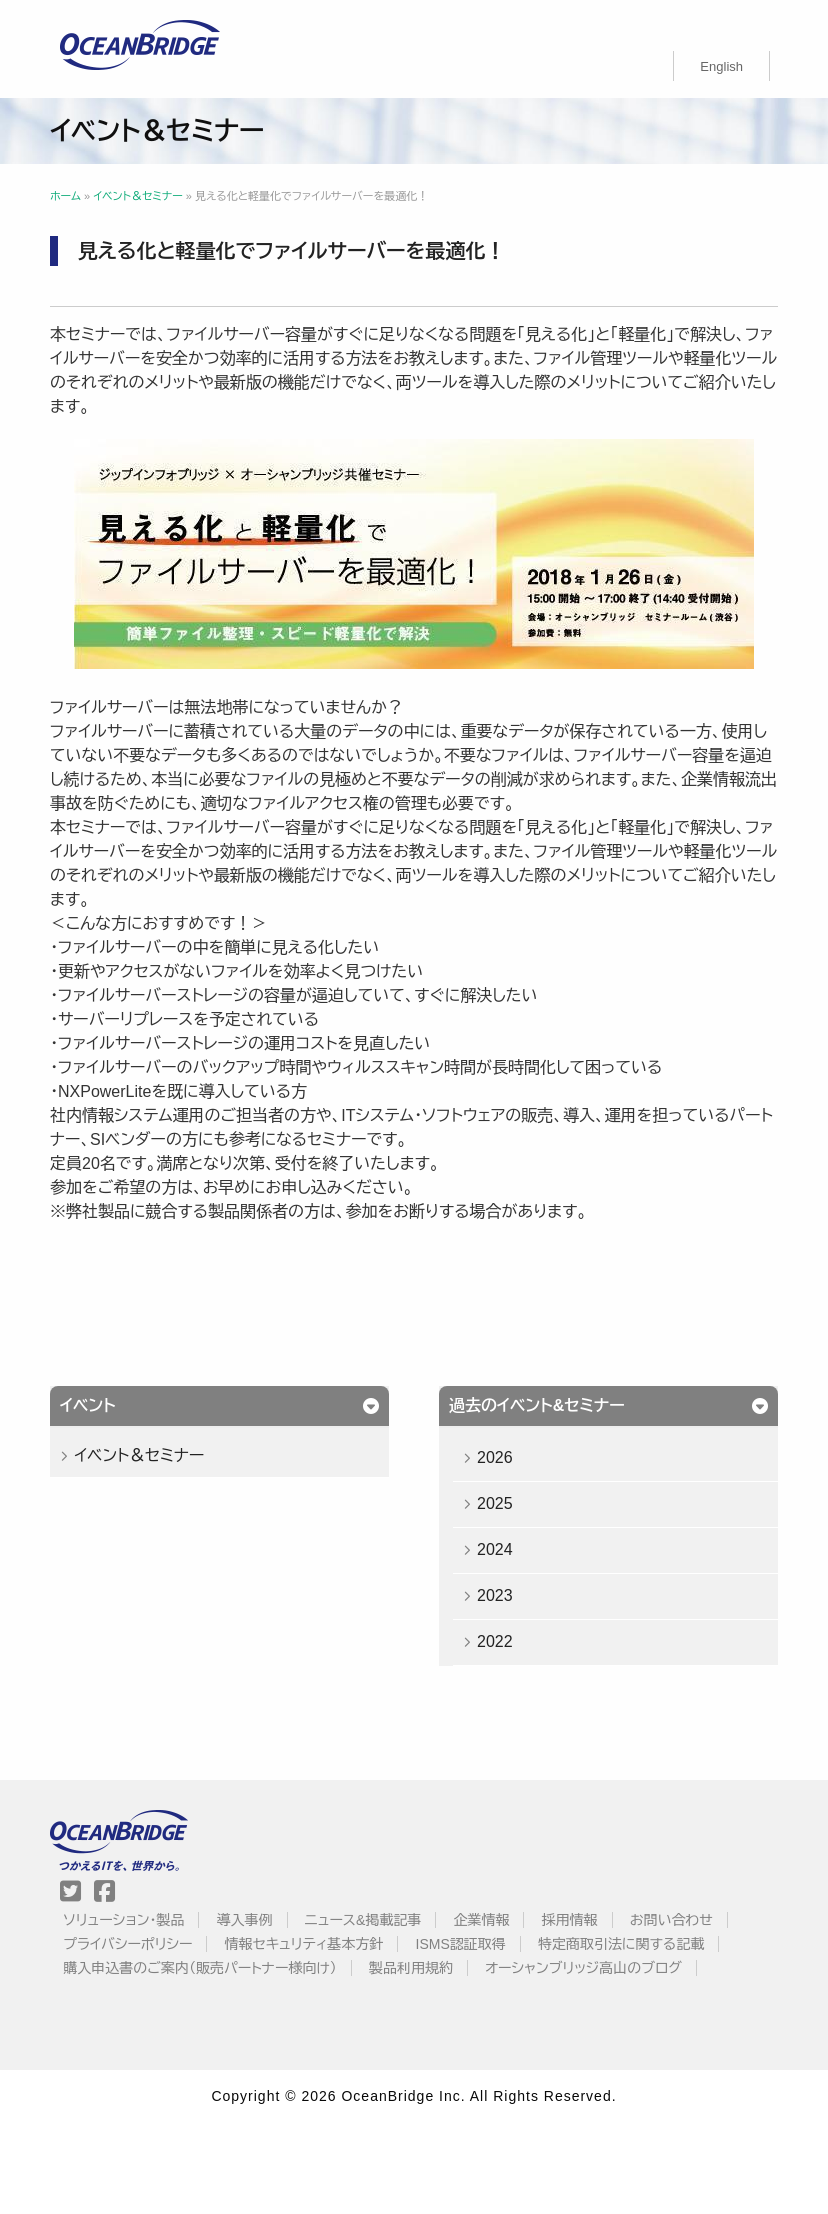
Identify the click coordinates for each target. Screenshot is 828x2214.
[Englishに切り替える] (721, 66)
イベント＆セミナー (139, 1455)
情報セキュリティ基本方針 (304, 1944)
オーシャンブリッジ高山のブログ (583, 1968)
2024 (495, 1549)
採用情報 (570, 1920)
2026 (495, 1457)
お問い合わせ (671, 1920)
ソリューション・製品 (123, 1920)
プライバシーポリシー (127, 1944)
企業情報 (481, 1920)
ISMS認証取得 (461, 1944)
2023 (495, 1595)
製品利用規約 (411, 1968)
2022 (495, 1641)
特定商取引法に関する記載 (621, 1944)
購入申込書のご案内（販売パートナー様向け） (200, 1968)
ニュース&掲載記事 (363, 1920)
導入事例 (245, 1920)
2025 (495, 1503)
